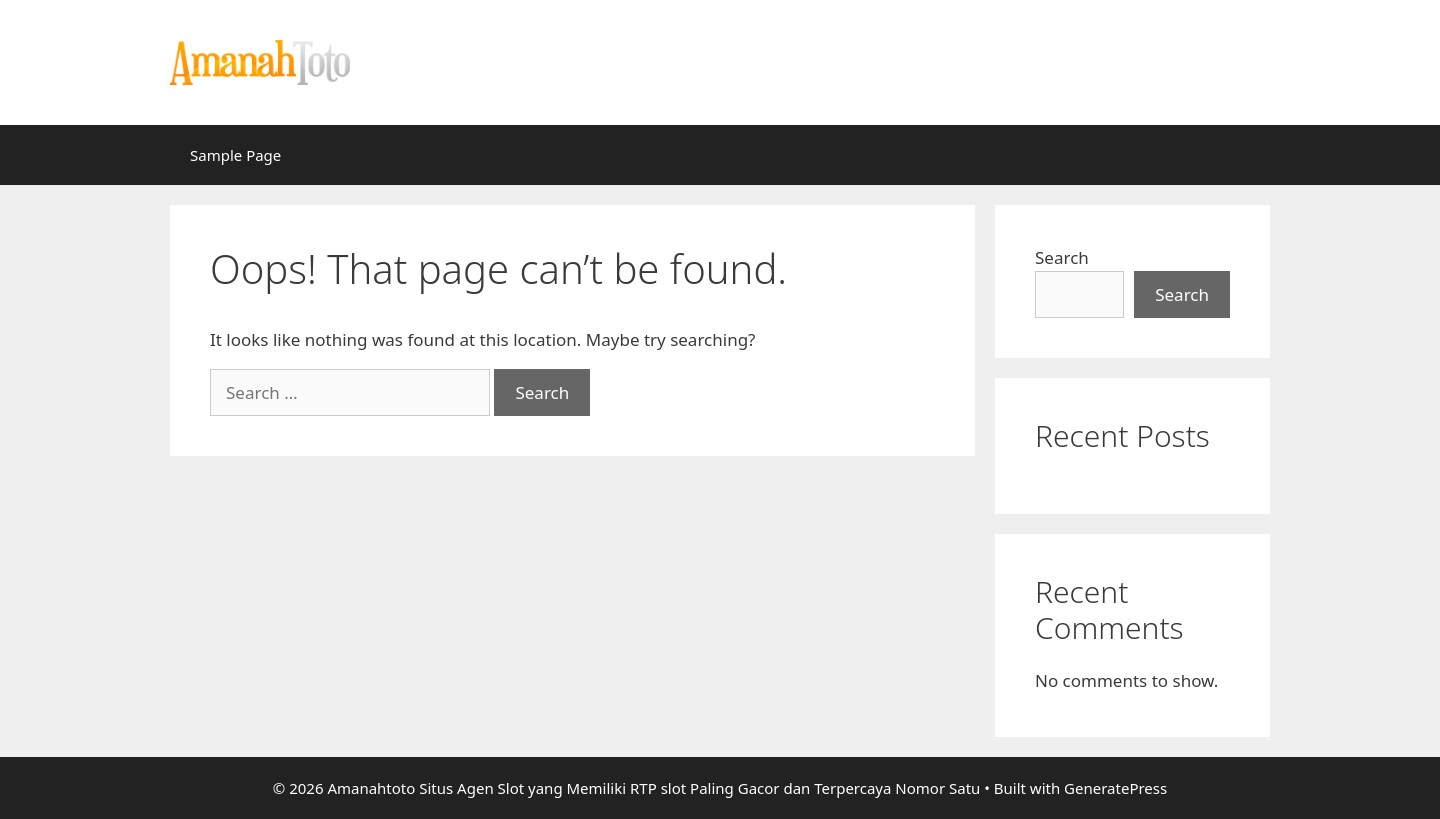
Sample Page (235, 155)
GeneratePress (1115, 788)
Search (1062, 257)
